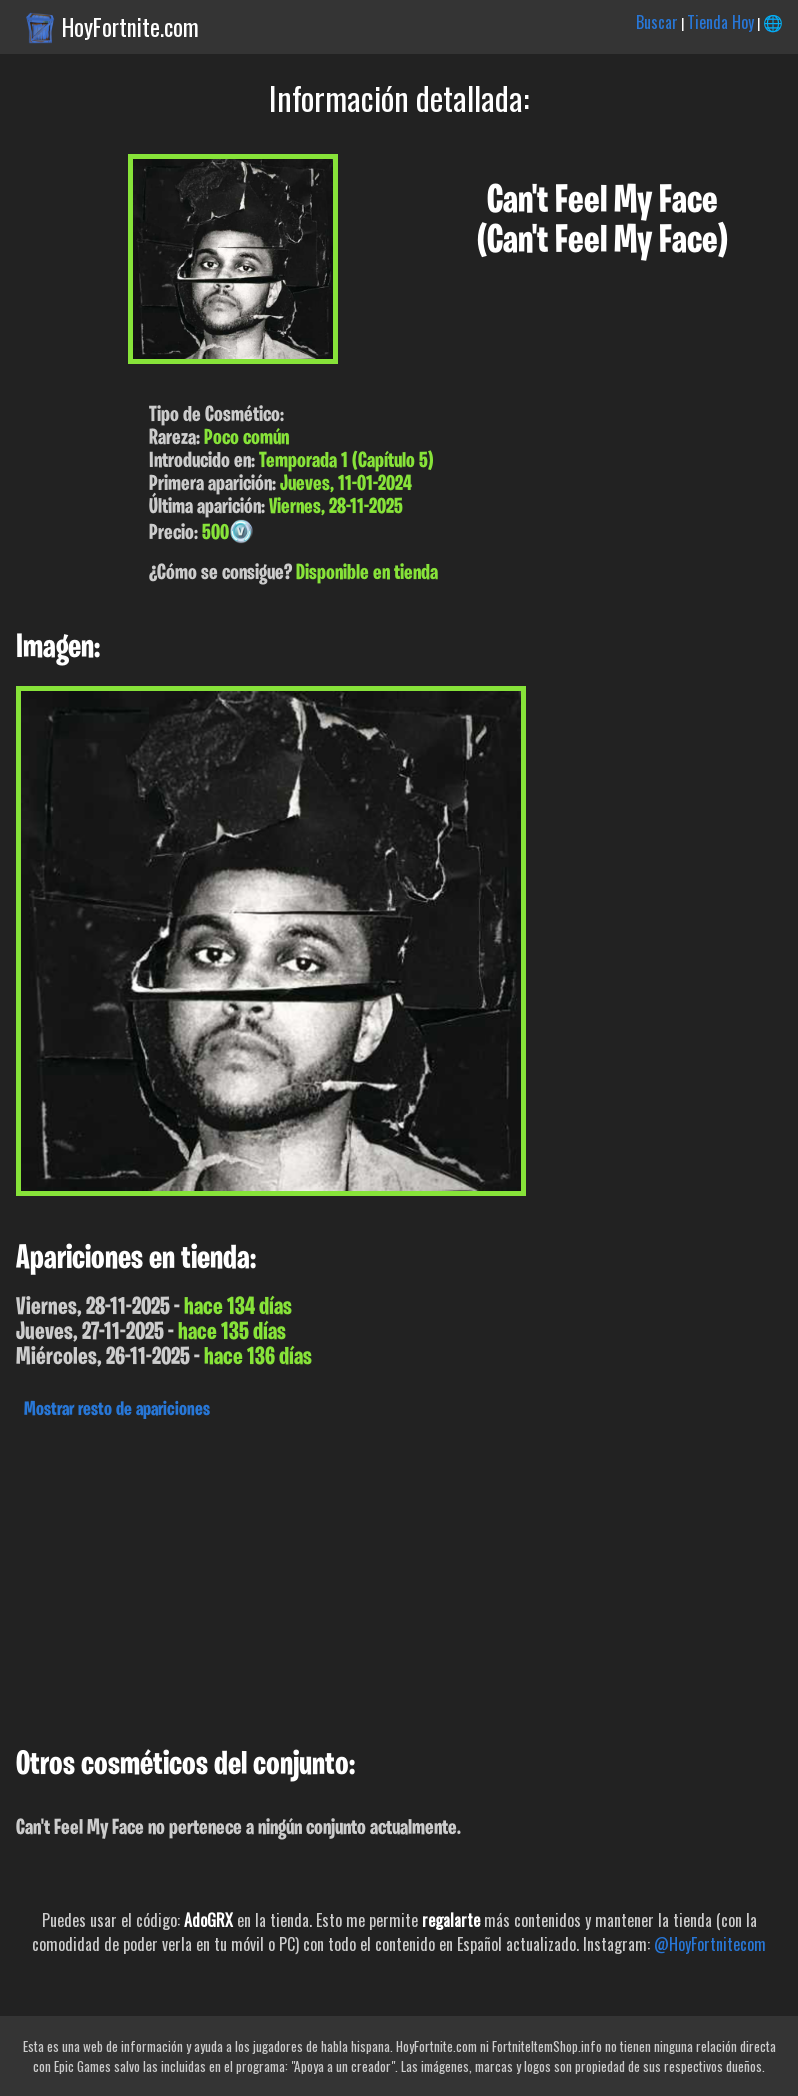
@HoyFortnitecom (710, 1944)
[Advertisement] (399, 1578)
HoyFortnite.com (130, 27)
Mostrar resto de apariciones (117, 1410)
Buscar (657, 22)
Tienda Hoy (720, 22)
